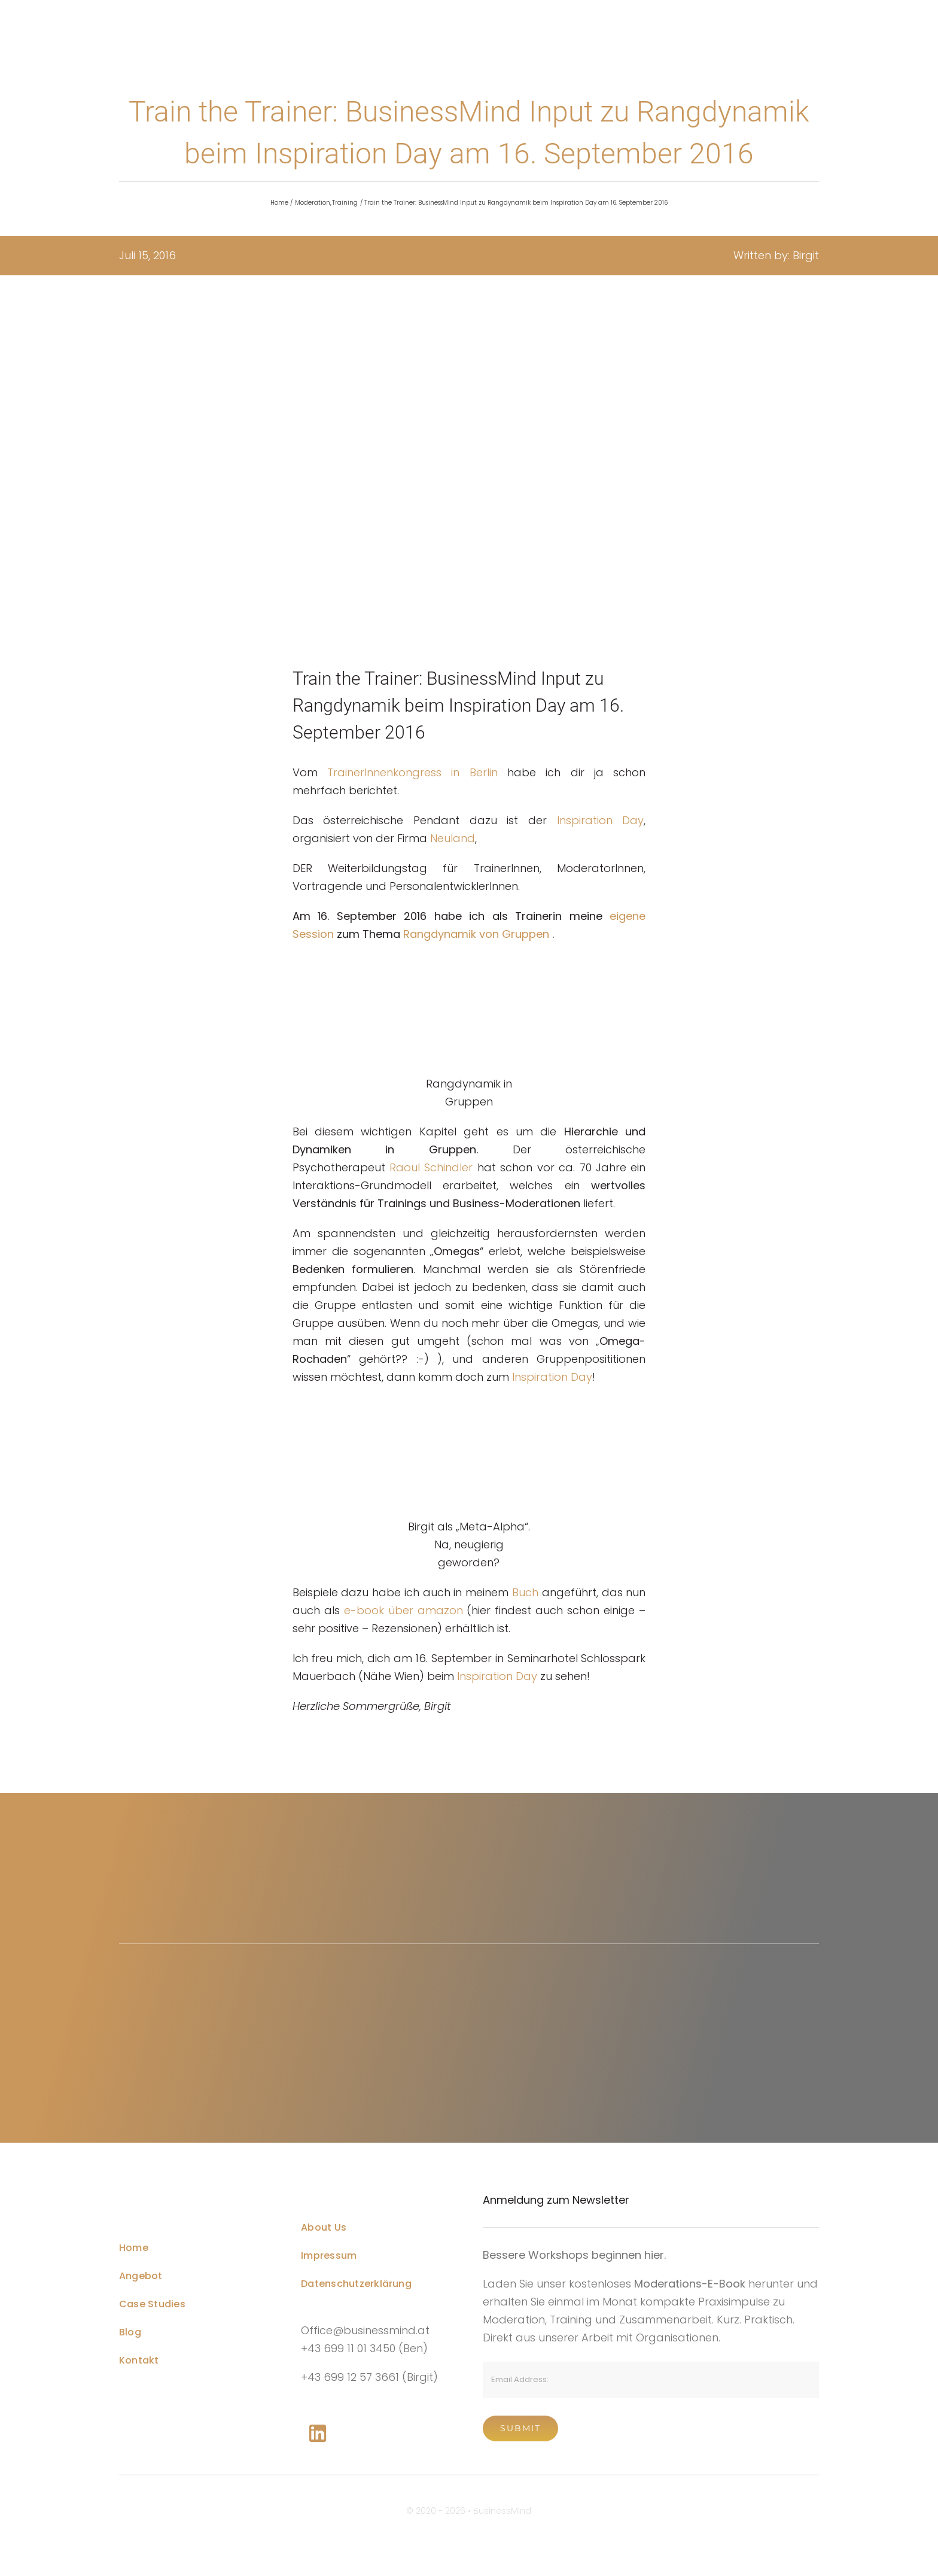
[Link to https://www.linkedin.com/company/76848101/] (317, 2433)
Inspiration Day (600, 820)
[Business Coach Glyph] (188, 2184)
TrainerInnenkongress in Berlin (412, 772)
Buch (527, 1592)
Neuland (452, 838)
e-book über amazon (401, 1610)
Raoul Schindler (431, 1167)
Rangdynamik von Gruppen (476, 933)
